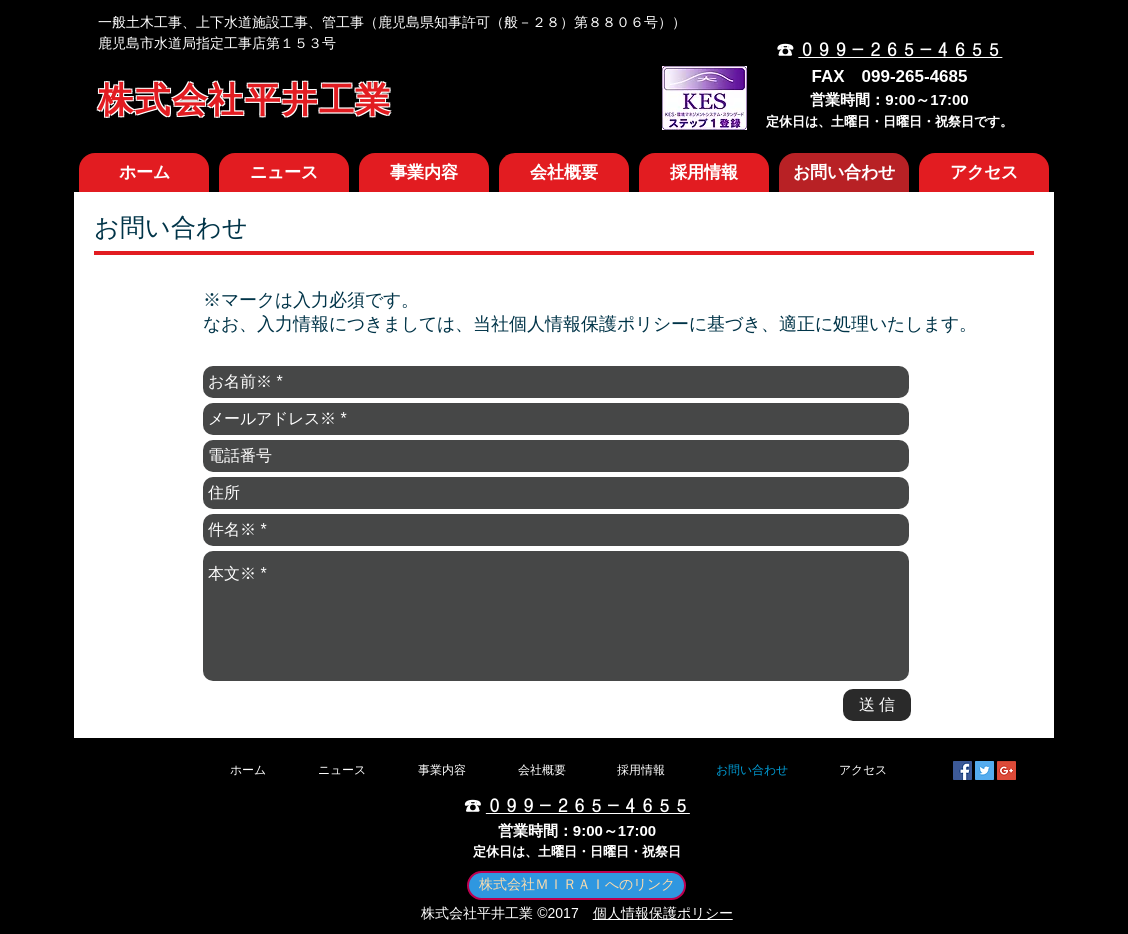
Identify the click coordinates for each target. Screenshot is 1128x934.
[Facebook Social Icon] (962, 770)
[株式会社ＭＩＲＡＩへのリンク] (576, 885)
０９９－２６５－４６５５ (900, 50)
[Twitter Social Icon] (984, 770)
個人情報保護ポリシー (663, 913)
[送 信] (877, 705)
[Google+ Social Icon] (1006, 770)
